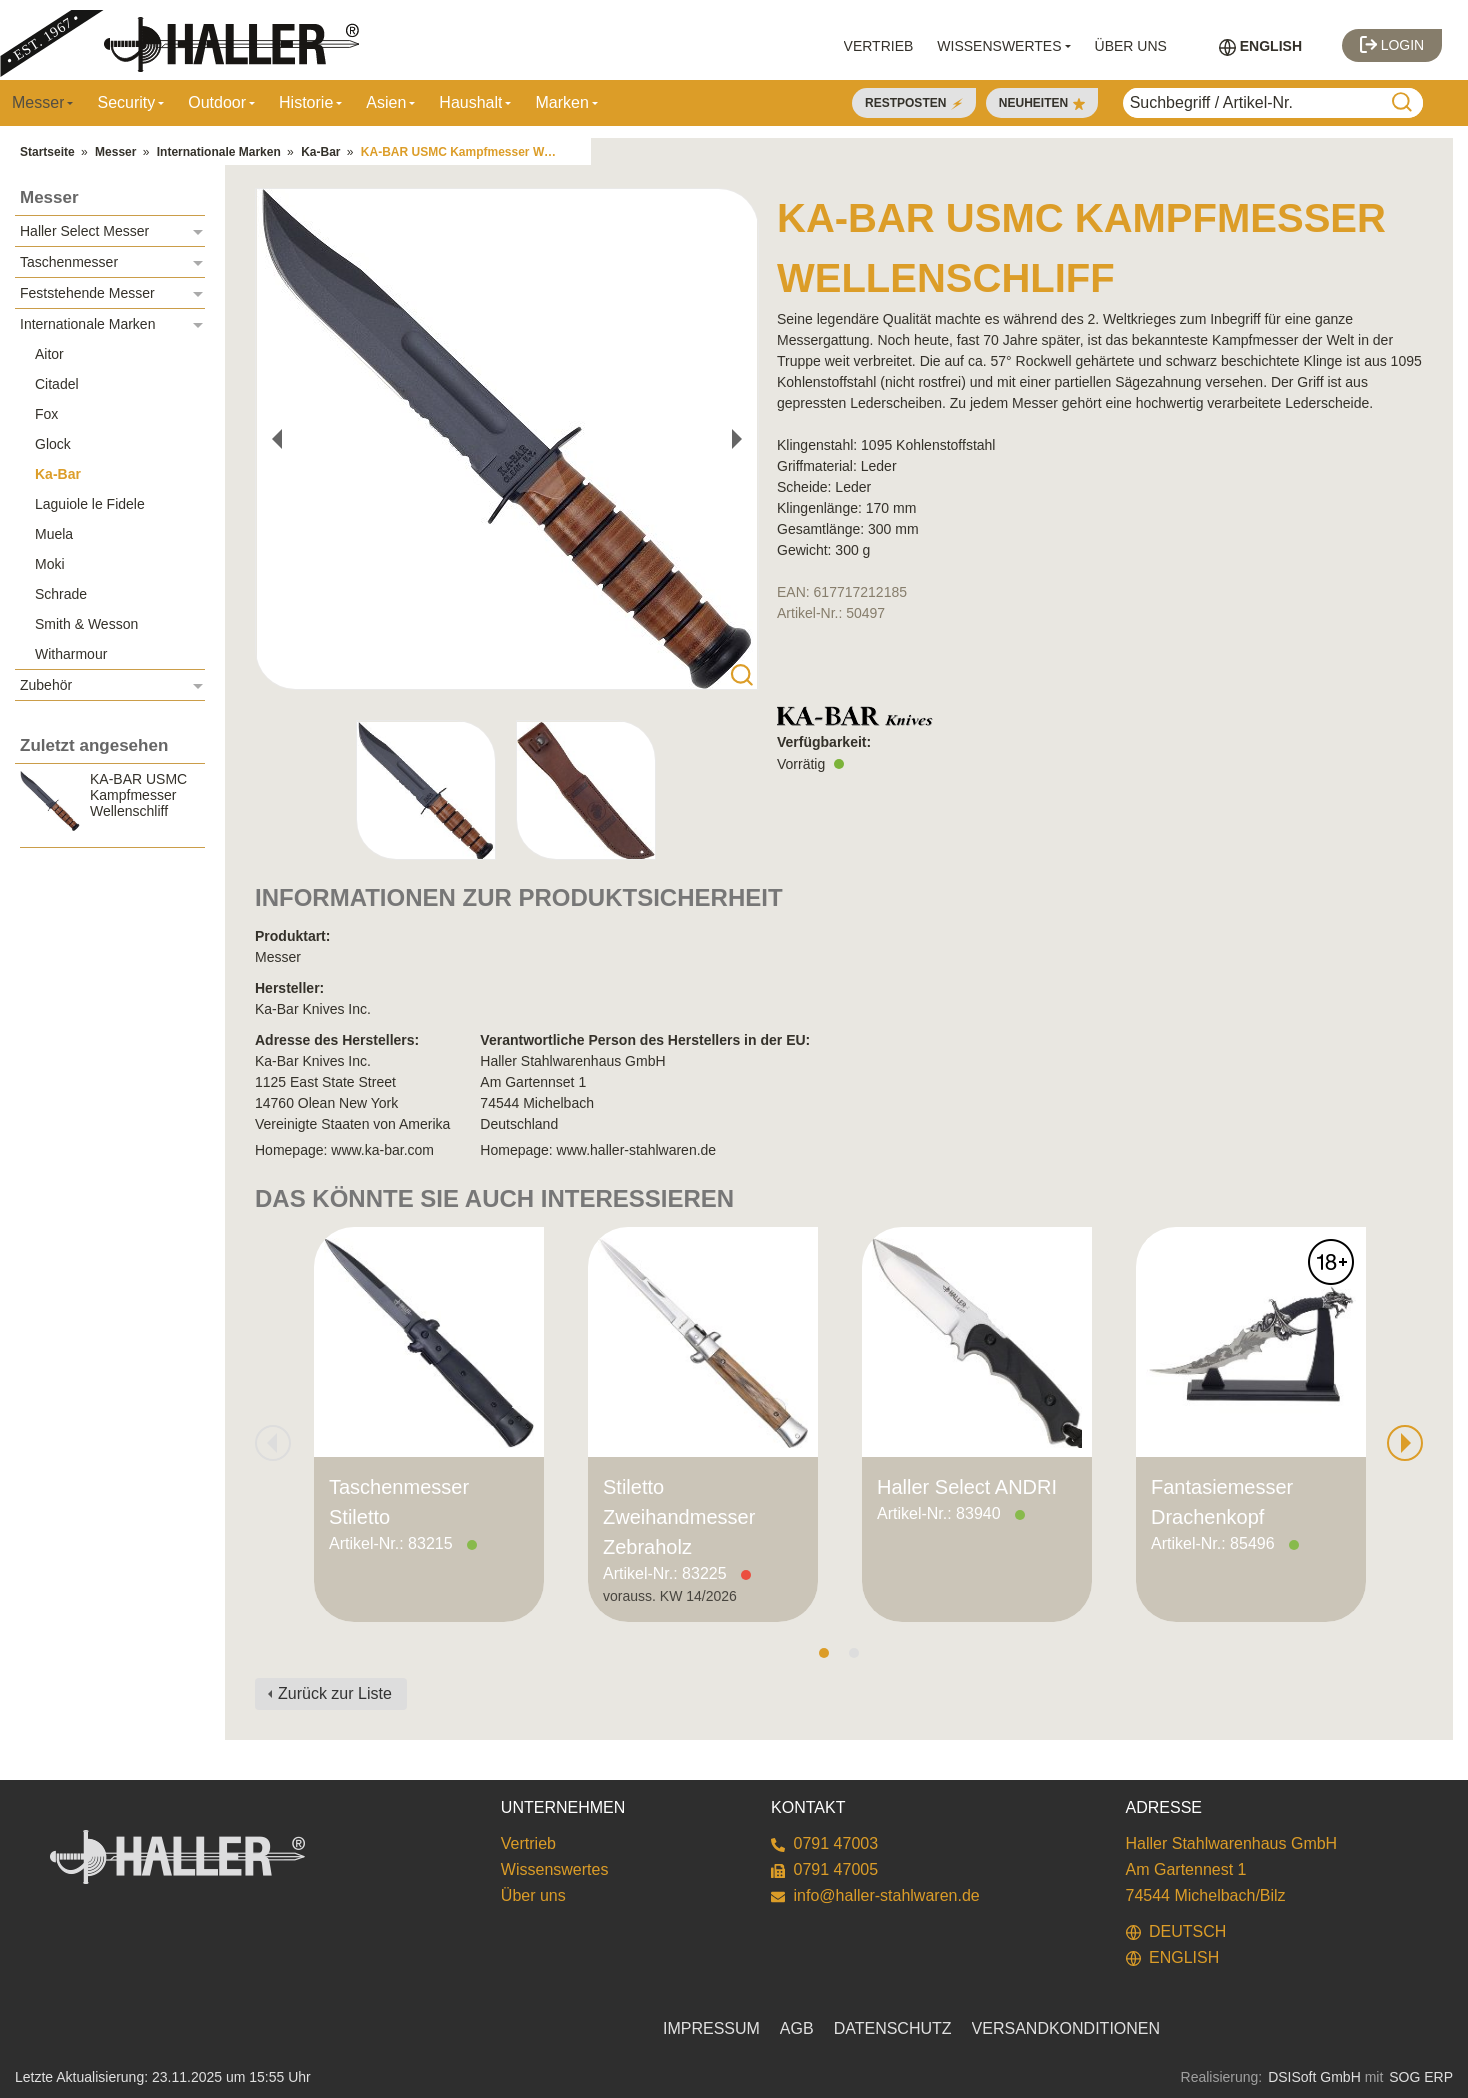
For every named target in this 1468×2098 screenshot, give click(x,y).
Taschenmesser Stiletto (399, 1502)
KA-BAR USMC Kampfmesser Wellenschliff (468, 152)
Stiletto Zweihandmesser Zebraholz (679, 1517)
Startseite (47, 152)
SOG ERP (1421, 2077)
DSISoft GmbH (1314, 2077)
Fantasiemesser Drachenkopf (1222, 1502)
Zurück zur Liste (335, 1693)
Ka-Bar (320, 152)
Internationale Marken (219, 152)
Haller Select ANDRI (967, 1487)
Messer (115, 152)
